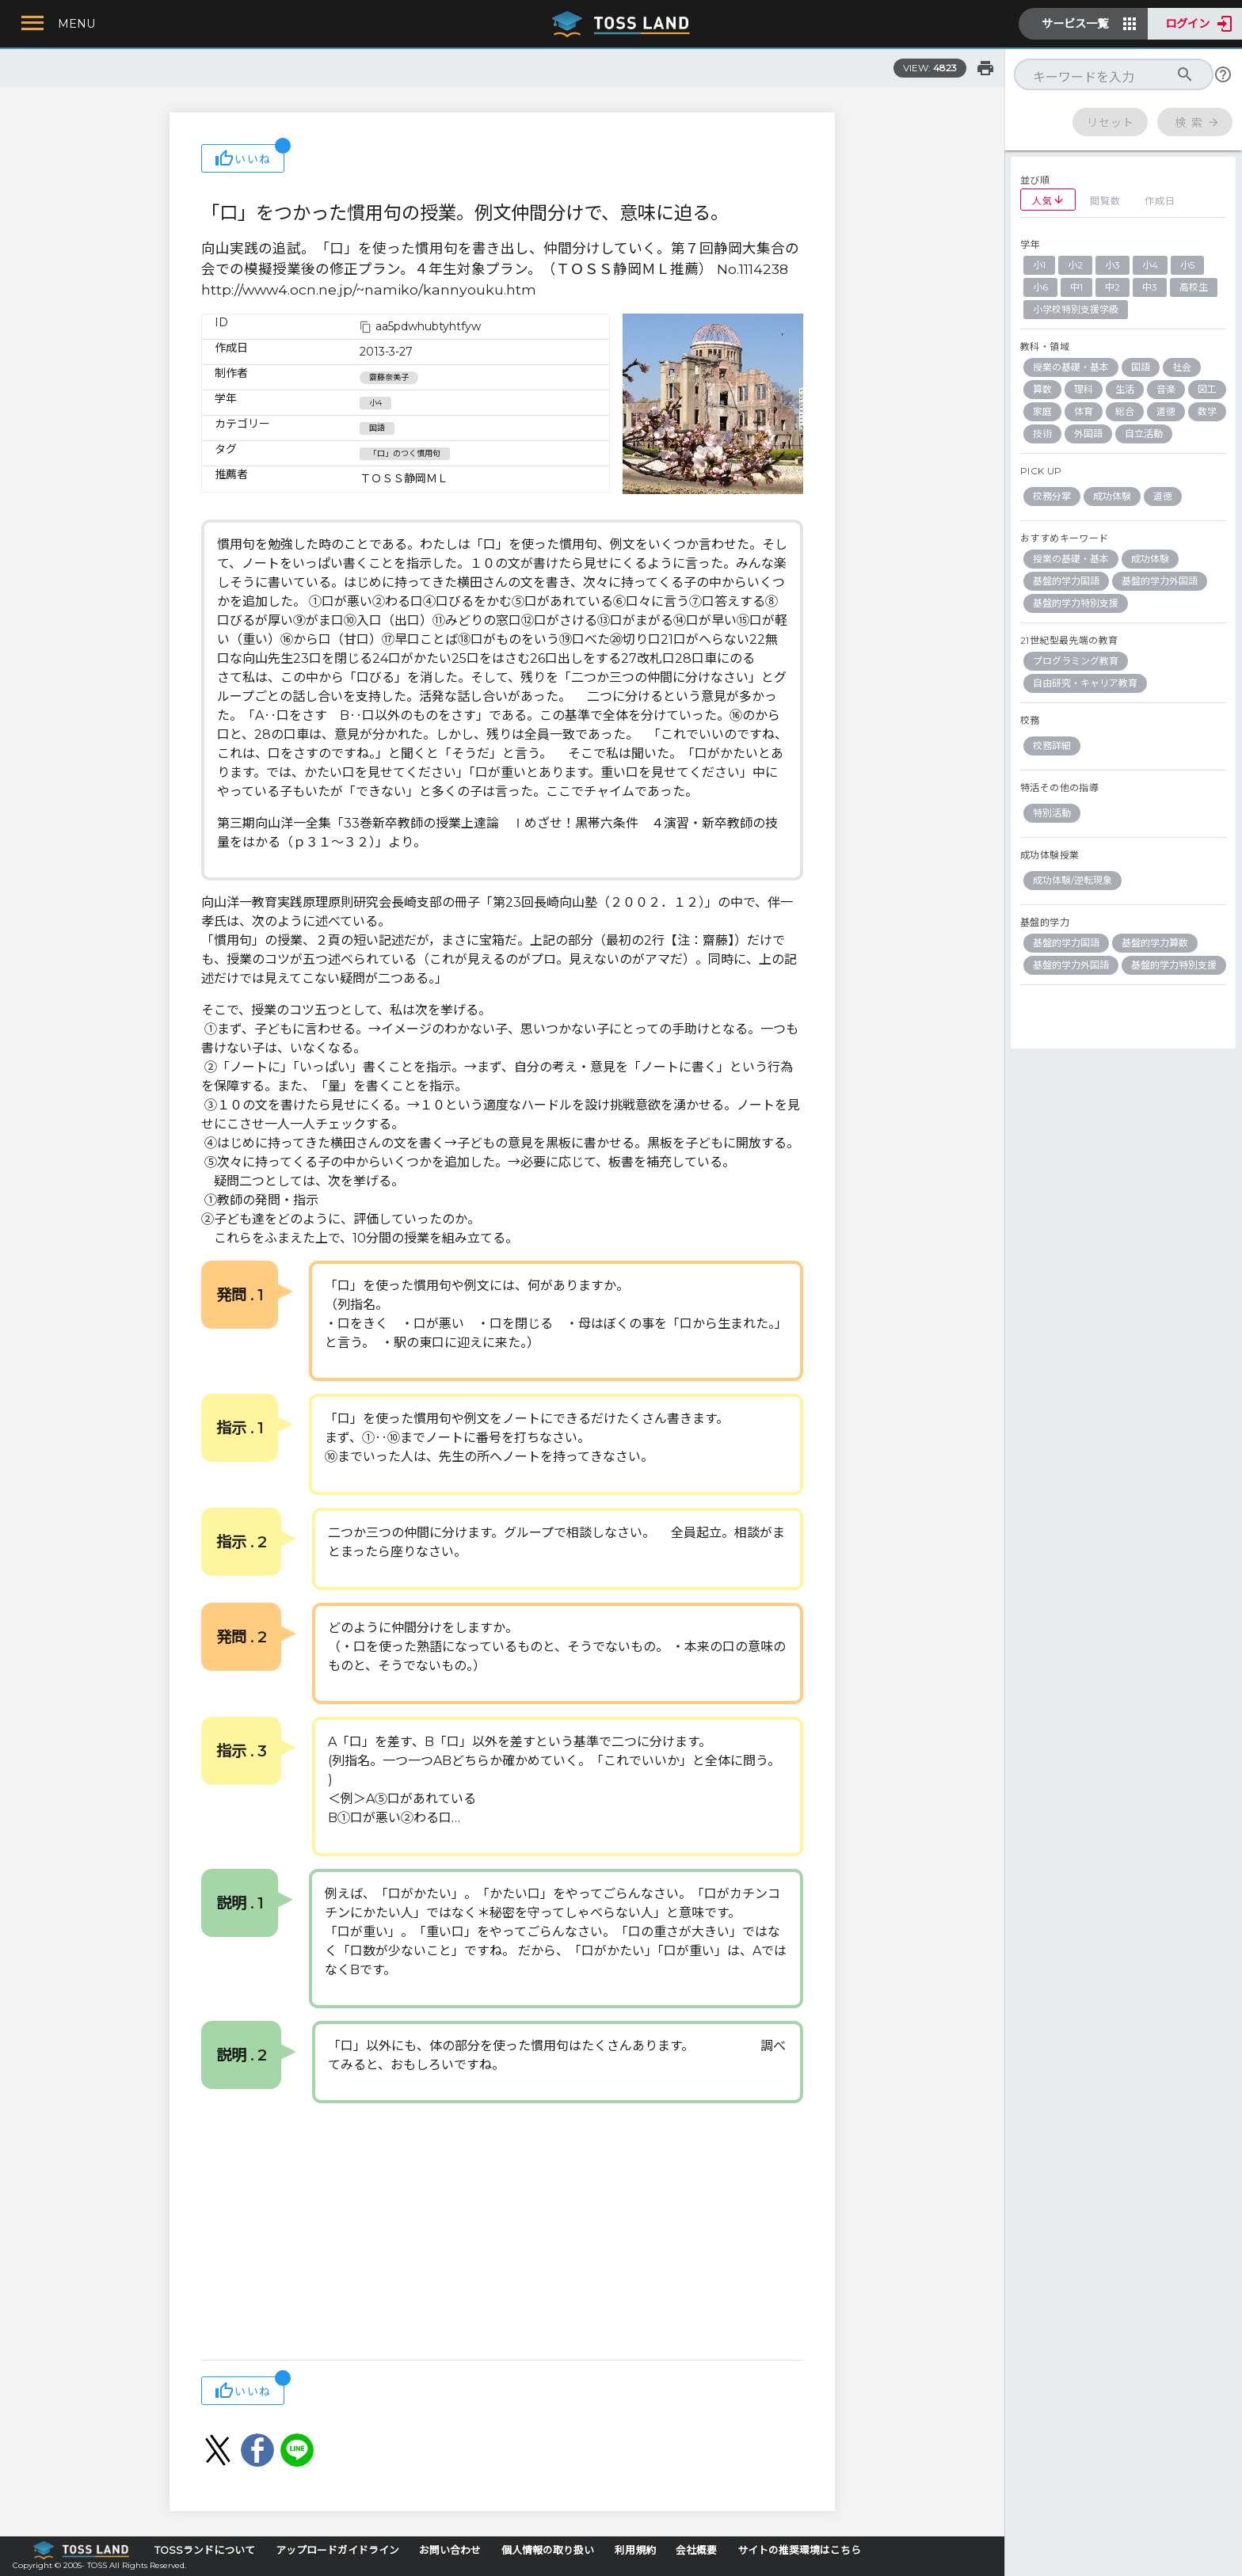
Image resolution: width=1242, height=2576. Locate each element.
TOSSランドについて (204, 2550)
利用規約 (635, 2550)
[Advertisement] (502, 2233)
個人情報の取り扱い (547, 2550)
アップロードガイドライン (337, 2550)
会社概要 (696, 2550)
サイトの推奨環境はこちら (799, 2550)
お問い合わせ (450, 2550)
